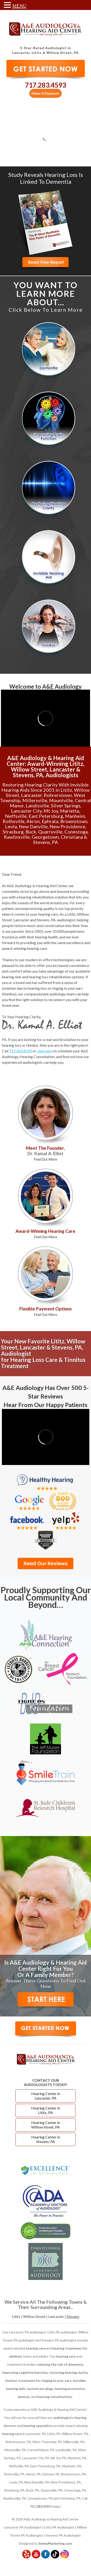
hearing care (48, 914)
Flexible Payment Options (45, 1311)
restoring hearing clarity (68, 2372)
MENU (19, 6)
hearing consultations (54, 2397)
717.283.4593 (45, 85)
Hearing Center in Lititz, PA (45, 2110)
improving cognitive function (25, 2372)
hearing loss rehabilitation (50, 977)
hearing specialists (38, 2426)
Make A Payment (45, 93)
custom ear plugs (40, 2389)
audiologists (63, 2418)
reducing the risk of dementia (59, 2364)
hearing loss (37, 988)
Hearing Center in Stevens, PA (45, 2139)
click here (45, 1051)
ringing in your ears (67, 988)
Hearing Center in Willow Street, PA (45, 2124)
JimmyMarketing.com (55, 2543)
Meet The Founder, (45, 1153)
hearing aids (11, 977)
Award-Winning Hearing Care (45, 1233)
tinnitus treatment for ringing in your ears (38, 2380)
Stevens (73, 2316)
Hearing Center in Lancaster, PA (45, 2095)
